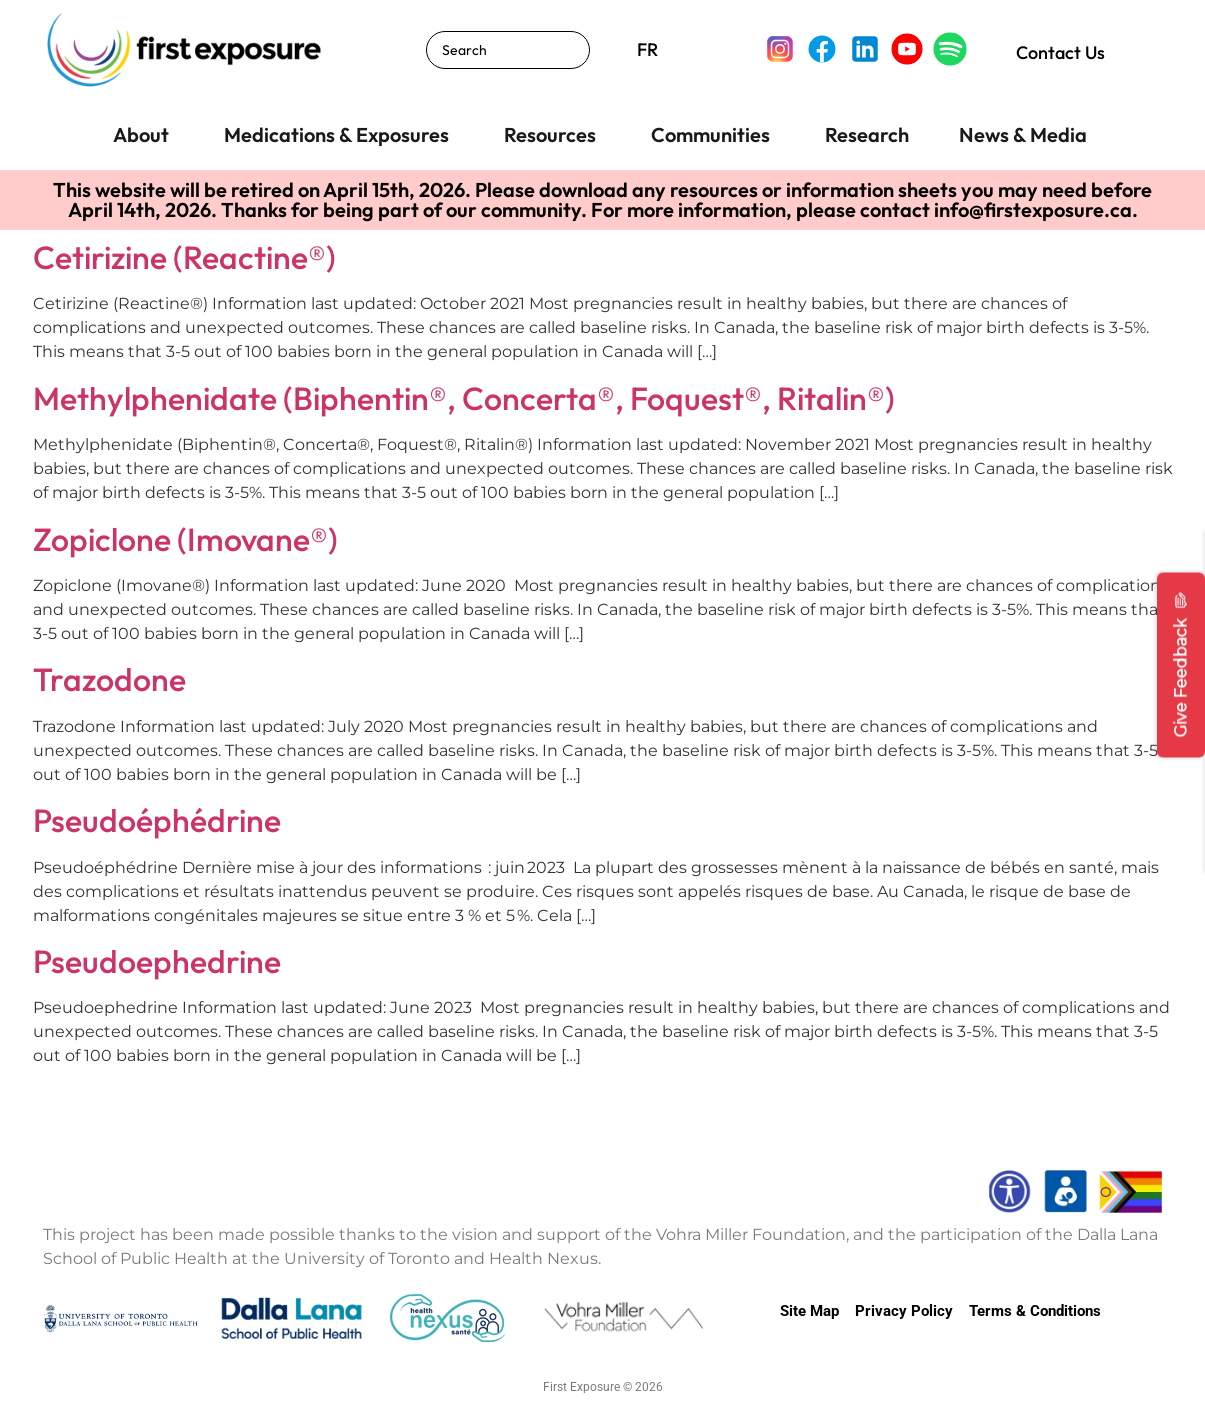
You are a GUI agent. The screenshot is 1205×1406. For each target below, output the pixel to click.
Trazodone (109, 679)
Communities (710, 134)
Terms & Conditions (1035, 1311)
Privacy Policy (904, 1311)
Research (867, 134)
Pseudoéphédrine (157, 820)
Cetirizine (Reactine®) (184, 257)
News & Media (1023, 134)
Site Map (809, 1311)
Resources (550, 134)
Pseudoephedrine (157, 961)
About (141, 134)
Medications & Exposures (336, 134)
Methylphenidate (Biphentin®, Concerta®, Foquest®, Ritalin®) (464, 398)
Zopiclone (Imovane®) (185, 539)
